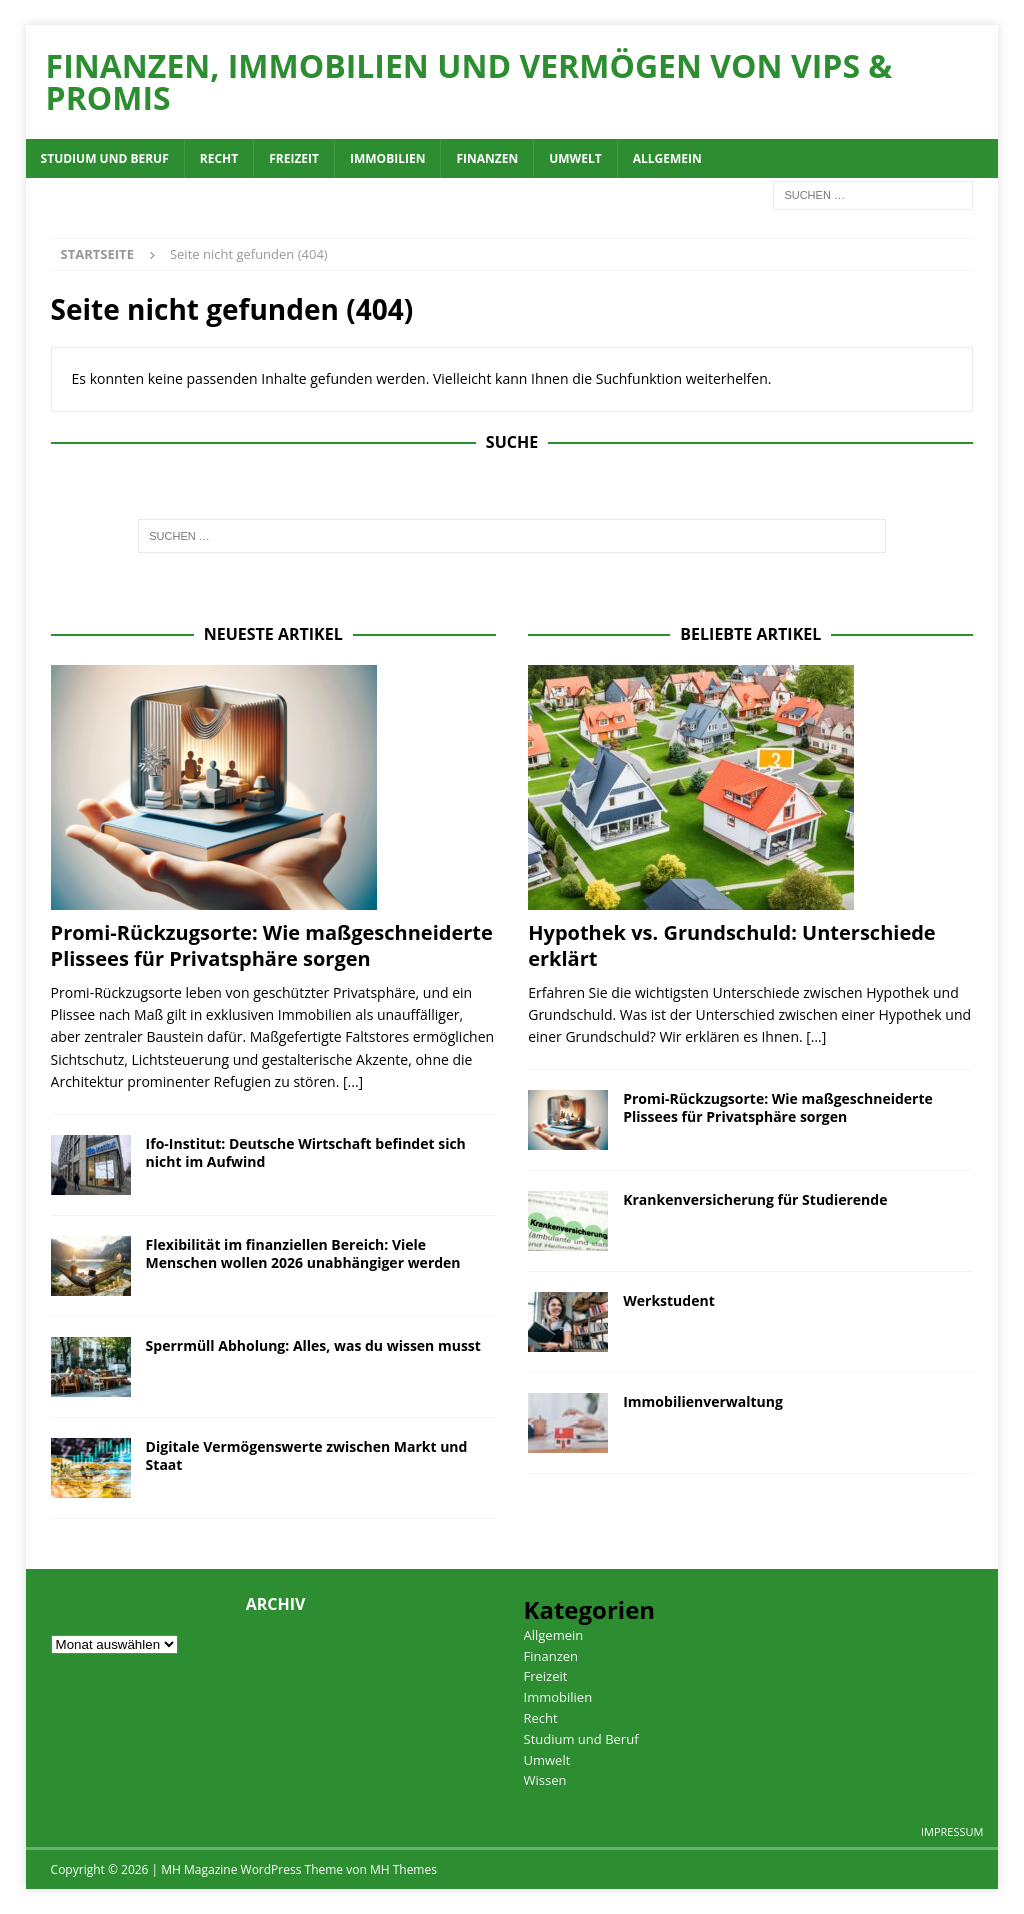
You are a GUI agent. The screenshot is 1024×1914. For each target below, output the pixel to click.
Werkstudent (669, 1300)
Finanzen (487, 158)
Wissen (545, 1780)
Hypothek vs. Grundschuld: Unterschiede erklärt (731, 945)
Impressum (952, 1831)
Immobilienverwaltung (703, 1401)
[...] (353, 1081)
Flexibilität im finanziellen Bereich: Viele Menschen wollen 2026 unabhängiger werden (303, 1253)
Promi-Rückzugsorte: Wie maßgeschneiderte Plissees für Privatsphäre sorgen (272, 945)
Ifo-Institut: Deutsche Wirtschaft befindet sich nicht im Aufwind (306, 1152)
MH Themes (403, 1869)
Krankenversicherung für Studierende (755, 1199)
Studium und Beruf (105, 158)
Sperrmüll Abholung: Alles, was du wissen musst (313, 1345)
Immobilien (387, 158)
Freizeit (294, 158)
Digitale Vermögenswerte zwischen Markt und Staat (307, 1455)
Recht (219, 158)
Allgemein (667, 158)
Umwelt (575, 158)
